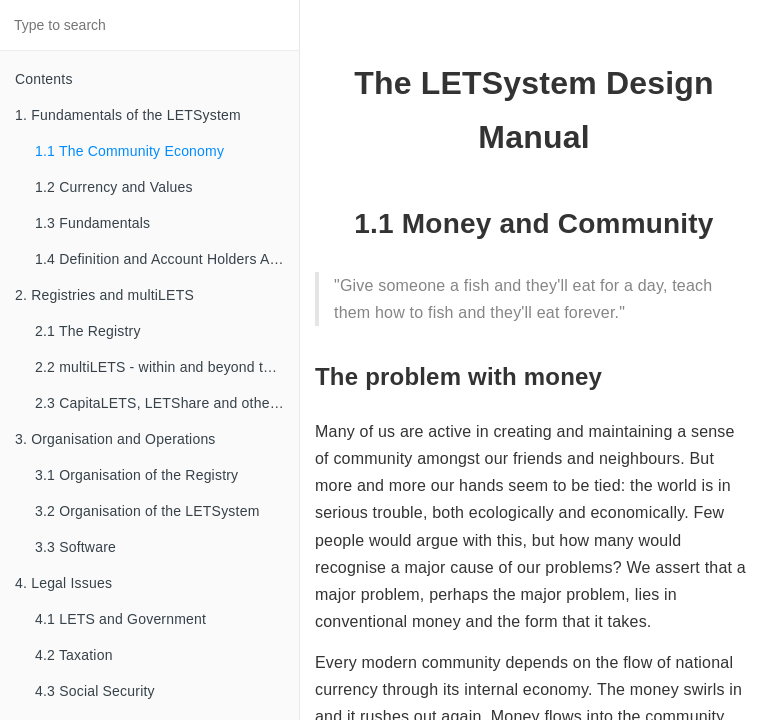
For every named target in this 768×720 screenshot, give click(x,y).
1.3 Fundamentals (92, 223)
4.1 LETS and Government (120, 619)
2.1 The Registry (88, 331)
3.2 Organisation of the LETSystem (147, 511)
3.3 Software (75, 547)
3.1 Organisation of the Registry (136, 475)
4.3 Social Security (95, 691)
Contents (44, 79)
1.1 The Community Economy (129, 151)
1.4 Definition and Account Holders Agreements (167, 259)
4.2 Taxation (74, 655)
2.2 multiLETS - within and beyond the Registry (167, 367)
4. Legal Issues (63, 583)
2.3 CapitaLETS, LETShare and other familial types (167, 403)
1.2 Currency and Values (114, 187)
